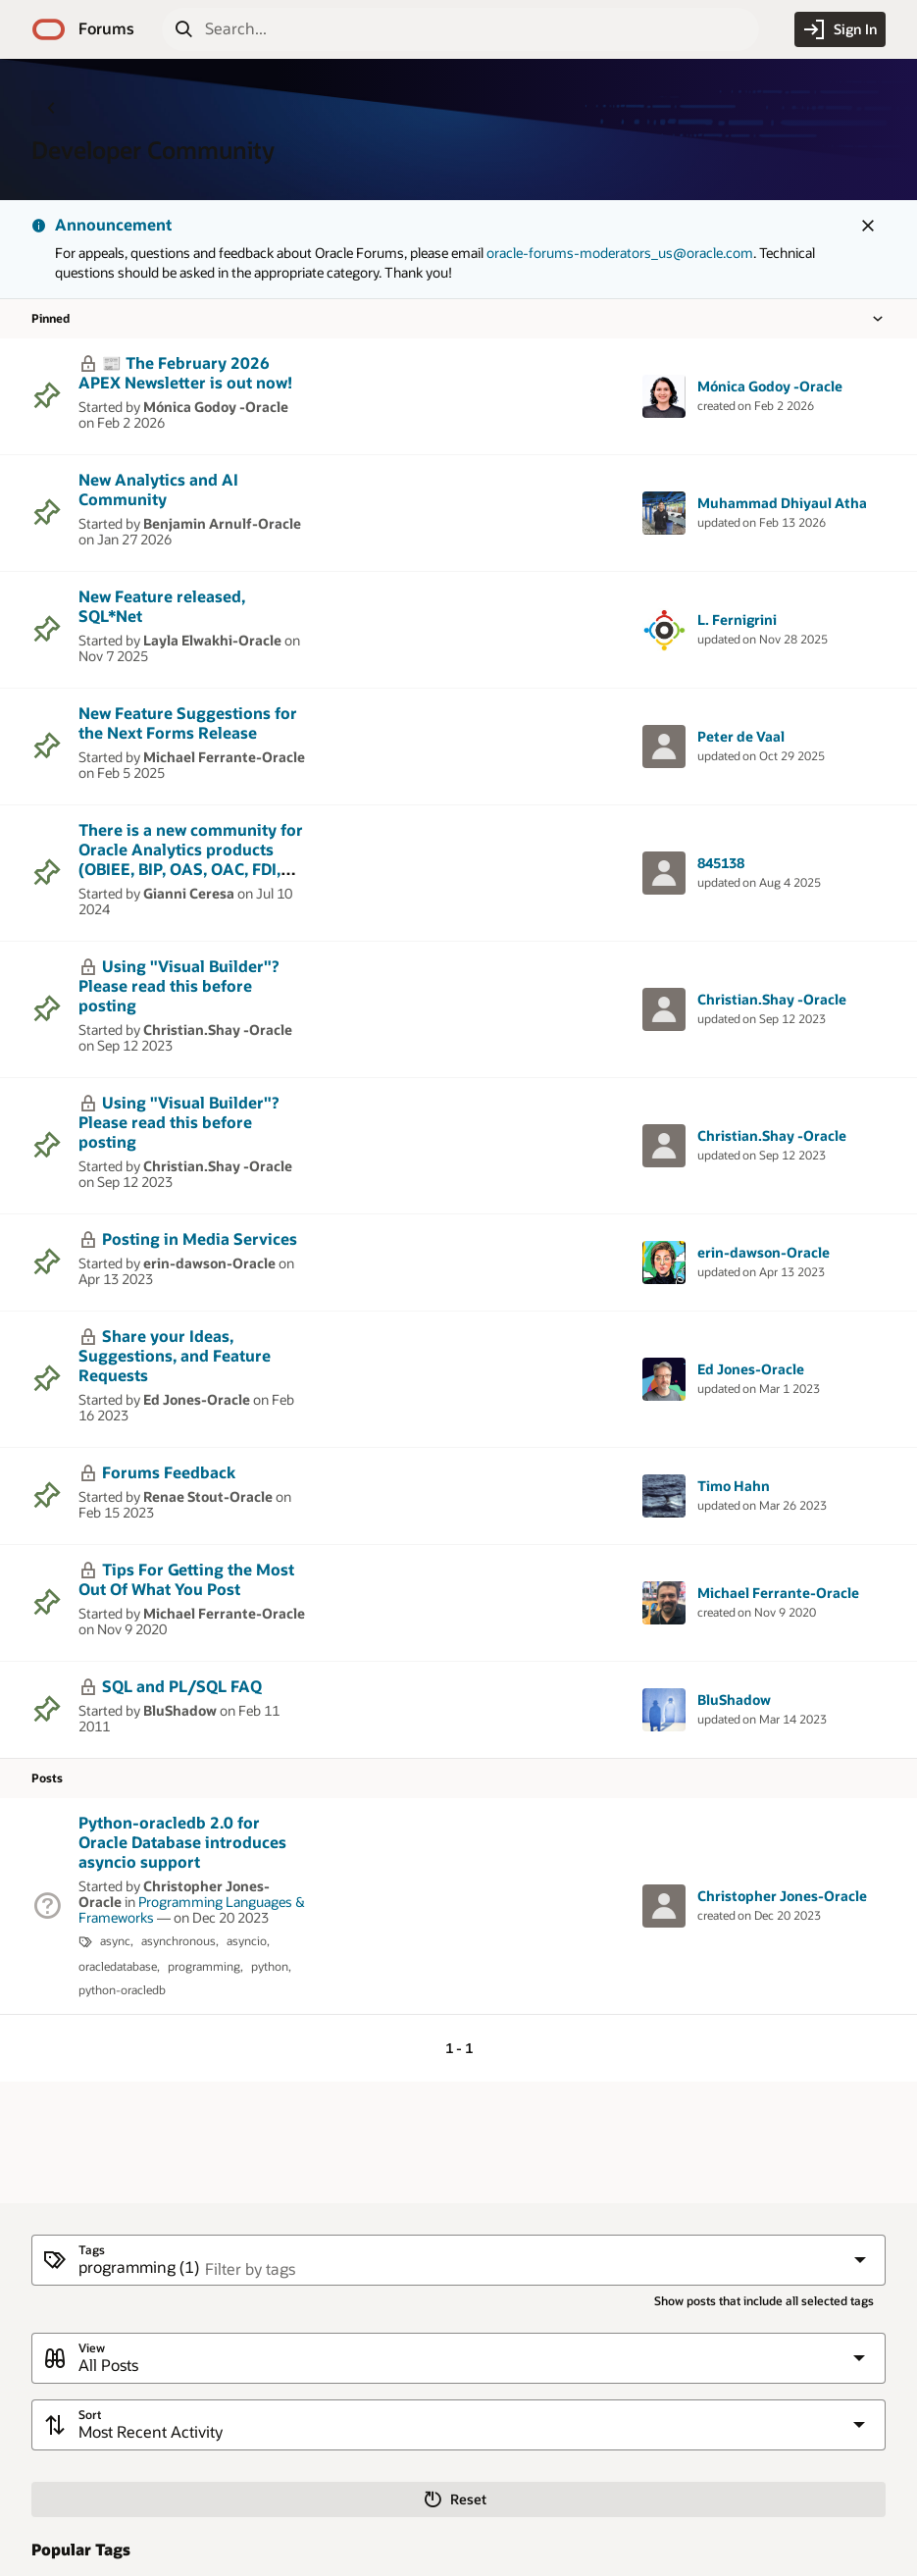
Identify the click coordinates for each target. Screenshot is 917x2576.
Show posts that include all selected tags (764, 2300)
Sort (89, 2414)
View (91, 2348)
